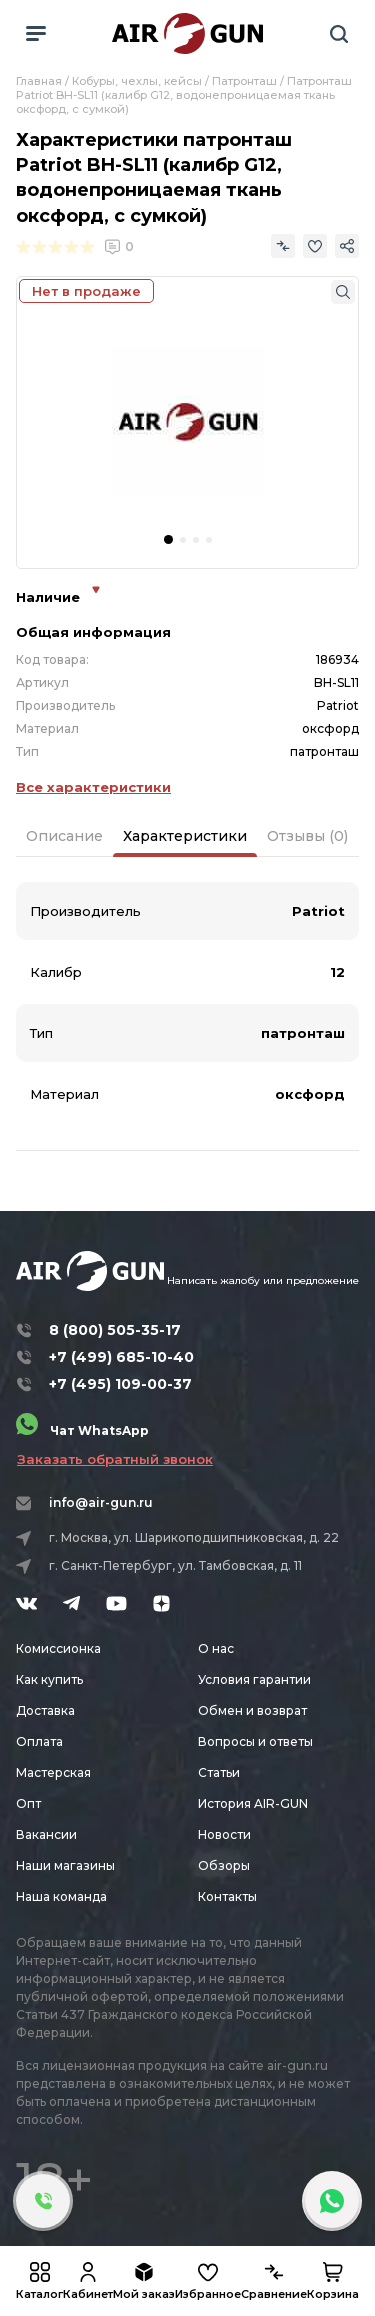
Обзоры (224, 1865)
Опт (28, 1803)
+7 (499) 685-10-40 (121, 1357)
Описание (64, 836)
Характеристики (185, 836)
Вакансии (46, 1834)
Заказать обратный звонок (115, 1459)
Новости (224, 1834)
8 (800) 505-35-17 (115, 1330)
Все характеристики (93, 787)
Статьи (219, 1772)
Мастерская (53, 1772)
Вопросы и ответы (255, 1741)
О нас (216, 1648)
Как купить (49, 1679)
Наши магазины (65, 1865)
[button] (168, 539)
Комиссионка (58, 1648)
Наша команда (61, 1896)
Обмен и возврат (252, 1710)
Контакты (227, 1896)
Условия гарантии (254, 1679)
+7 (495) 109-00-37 (120, 1384)
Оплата (39, 1741)
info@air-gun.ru (101, 1502)
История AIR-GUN (253, 1803)
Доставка (45, 1710)
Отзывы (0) (307, 836)
